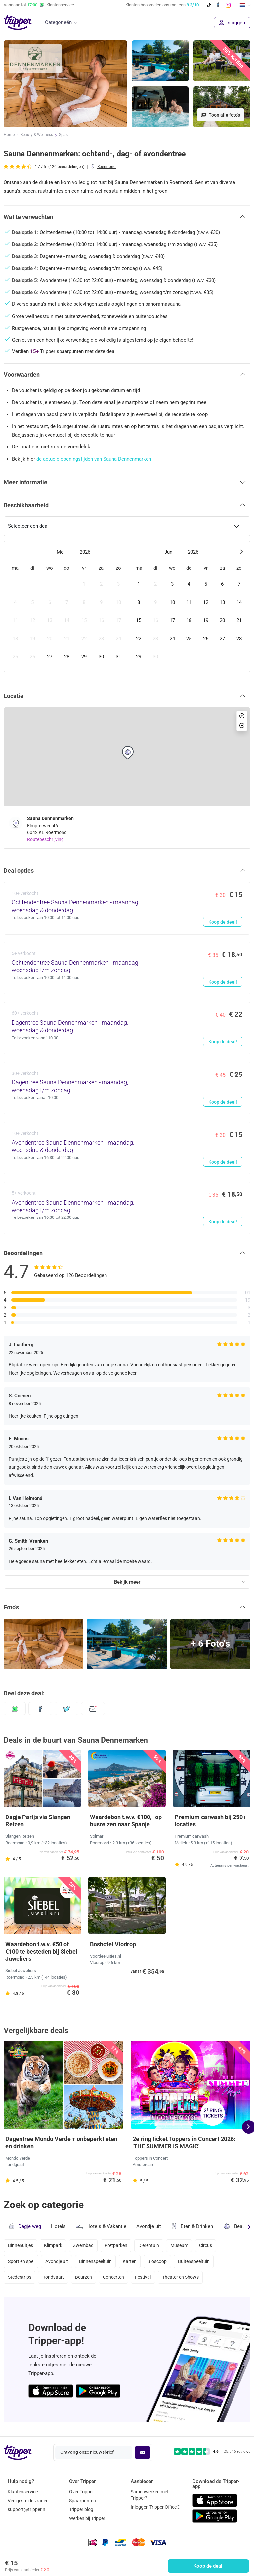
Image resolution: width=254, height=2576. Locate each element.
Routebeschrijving (45, 839)
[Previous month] (13, 551)
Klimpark (54, 2245)
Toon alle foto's (220, 115)
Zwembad (85, 2245)
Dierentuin (152, 2245)
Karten (132, 2262)
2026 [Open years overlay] (85, 552)
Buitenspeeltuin (198, 2262)
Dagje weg (25, 2226)
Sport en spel (21, 2262)
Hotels (58, 2226)
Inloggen (232, 23)
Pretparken (118, 2245)
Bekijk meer (127, 1582)
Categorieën (58, 22)
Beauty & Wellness (37, 135)
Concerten (116, 2280)
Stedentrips (19, 2280)
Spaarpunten (82, 2500)
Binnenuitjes (20, 2245)
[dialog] (127, 606)
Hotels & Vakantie (101, 2226)
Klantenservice (23, 2491)
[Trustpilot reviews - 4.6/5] (212, 2452)
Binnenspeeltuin (97, 2262)
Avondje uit (148, 2226)
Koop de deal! (208, 2566)
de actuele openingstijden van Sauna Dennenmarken (93, 459)
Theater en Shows (184, 2280)
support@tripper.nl (27, 2509)
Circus (210, 2245)
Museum (183, 2245)
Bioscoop (160, 2262)
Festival (146, 2280)
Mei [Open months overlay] (61, 552)
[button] (127, 217)
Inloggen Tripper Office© (155, 2507)
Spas (63, 135)
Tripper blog (81, 2509)
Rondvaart (54, 2280)
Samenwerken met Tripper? (150, 2495)
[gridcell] (15, 584)
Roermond (106, 166)
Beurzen (85, 2280)
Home (9, 135)
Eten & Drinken (192, 2226)
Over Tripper (81, 2491)
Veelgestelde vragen (28, 2500)
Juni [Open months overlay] (169, 552)
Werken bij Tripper (87, 2518)
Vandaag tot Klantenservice (39, 5)
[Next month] (241, 551)
